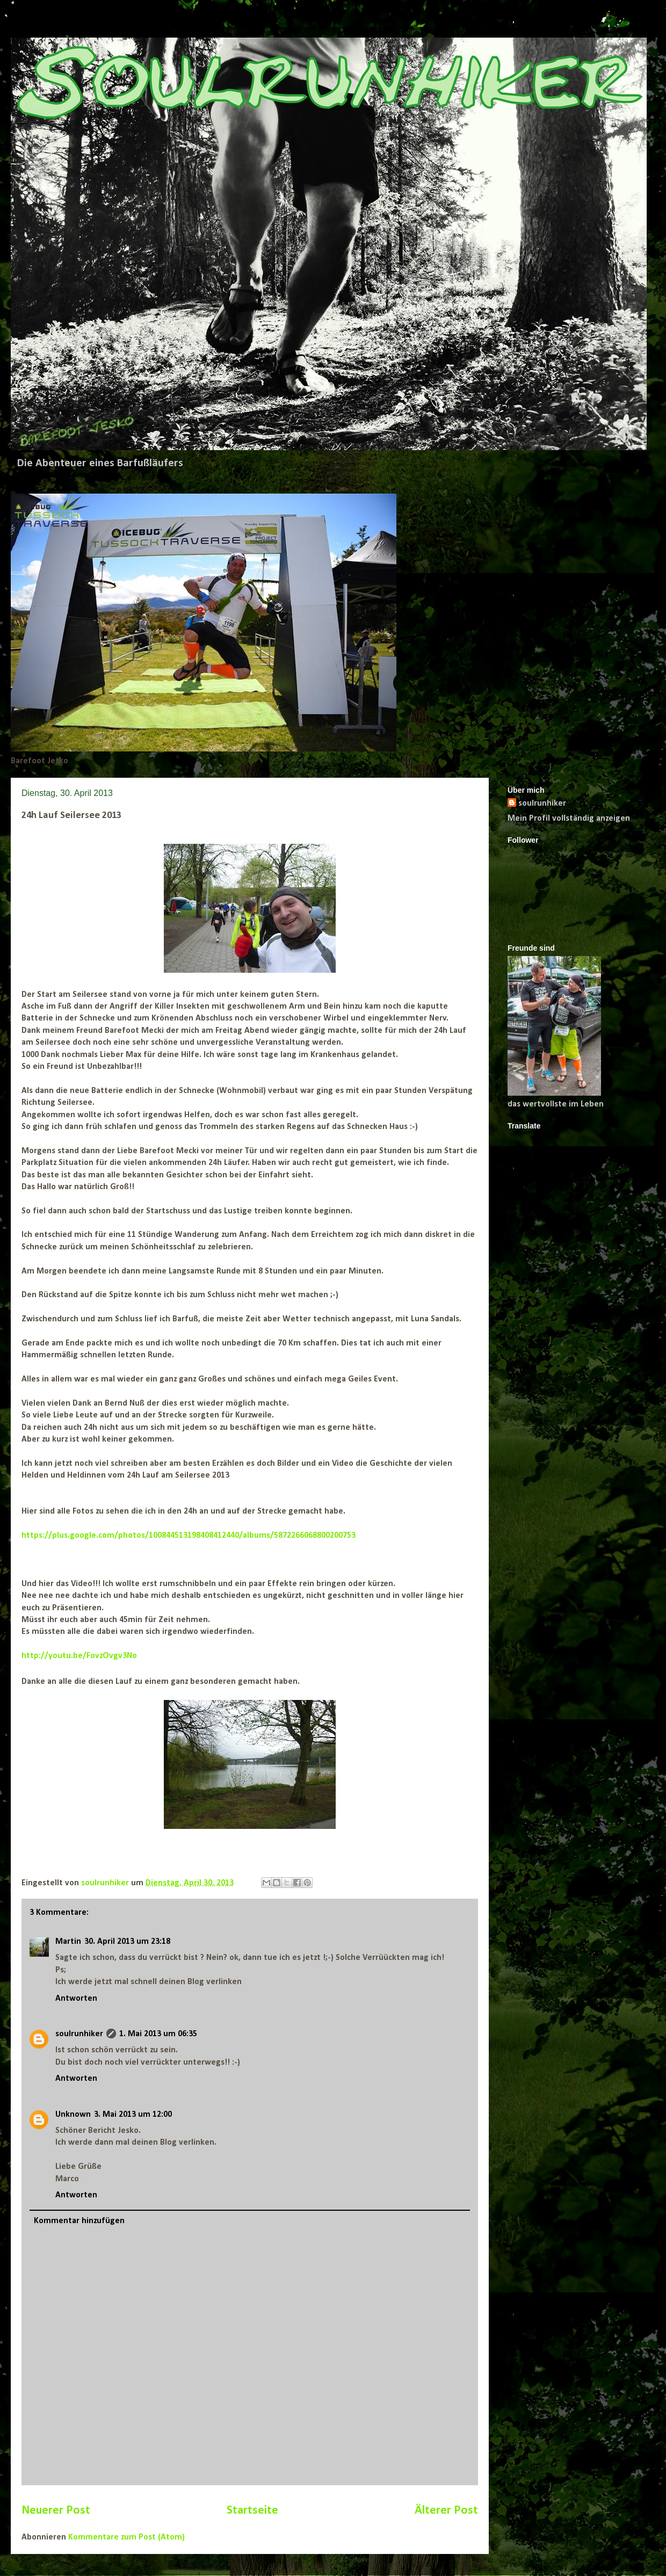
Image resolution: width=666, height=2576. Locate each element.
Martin (68, 1941)
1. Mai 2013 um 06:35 (158, 2034)
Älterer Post (446, 2511)
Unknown (73, 2114)
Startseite (252, 2511)
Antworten (76, 1998)
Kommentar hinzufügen (79, 2221)
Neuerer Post (55, 2511)
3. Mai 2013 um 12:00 (133, 2114)
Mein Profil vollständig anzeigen (569, 818)
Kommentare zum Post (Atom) (126, 2537)
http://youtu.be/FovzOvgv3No (79, 1656)
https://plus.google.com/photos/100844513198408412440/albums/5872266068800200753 (188, 1535)
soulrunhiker (79, 2034)
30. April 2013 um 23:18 (127, 1941)
